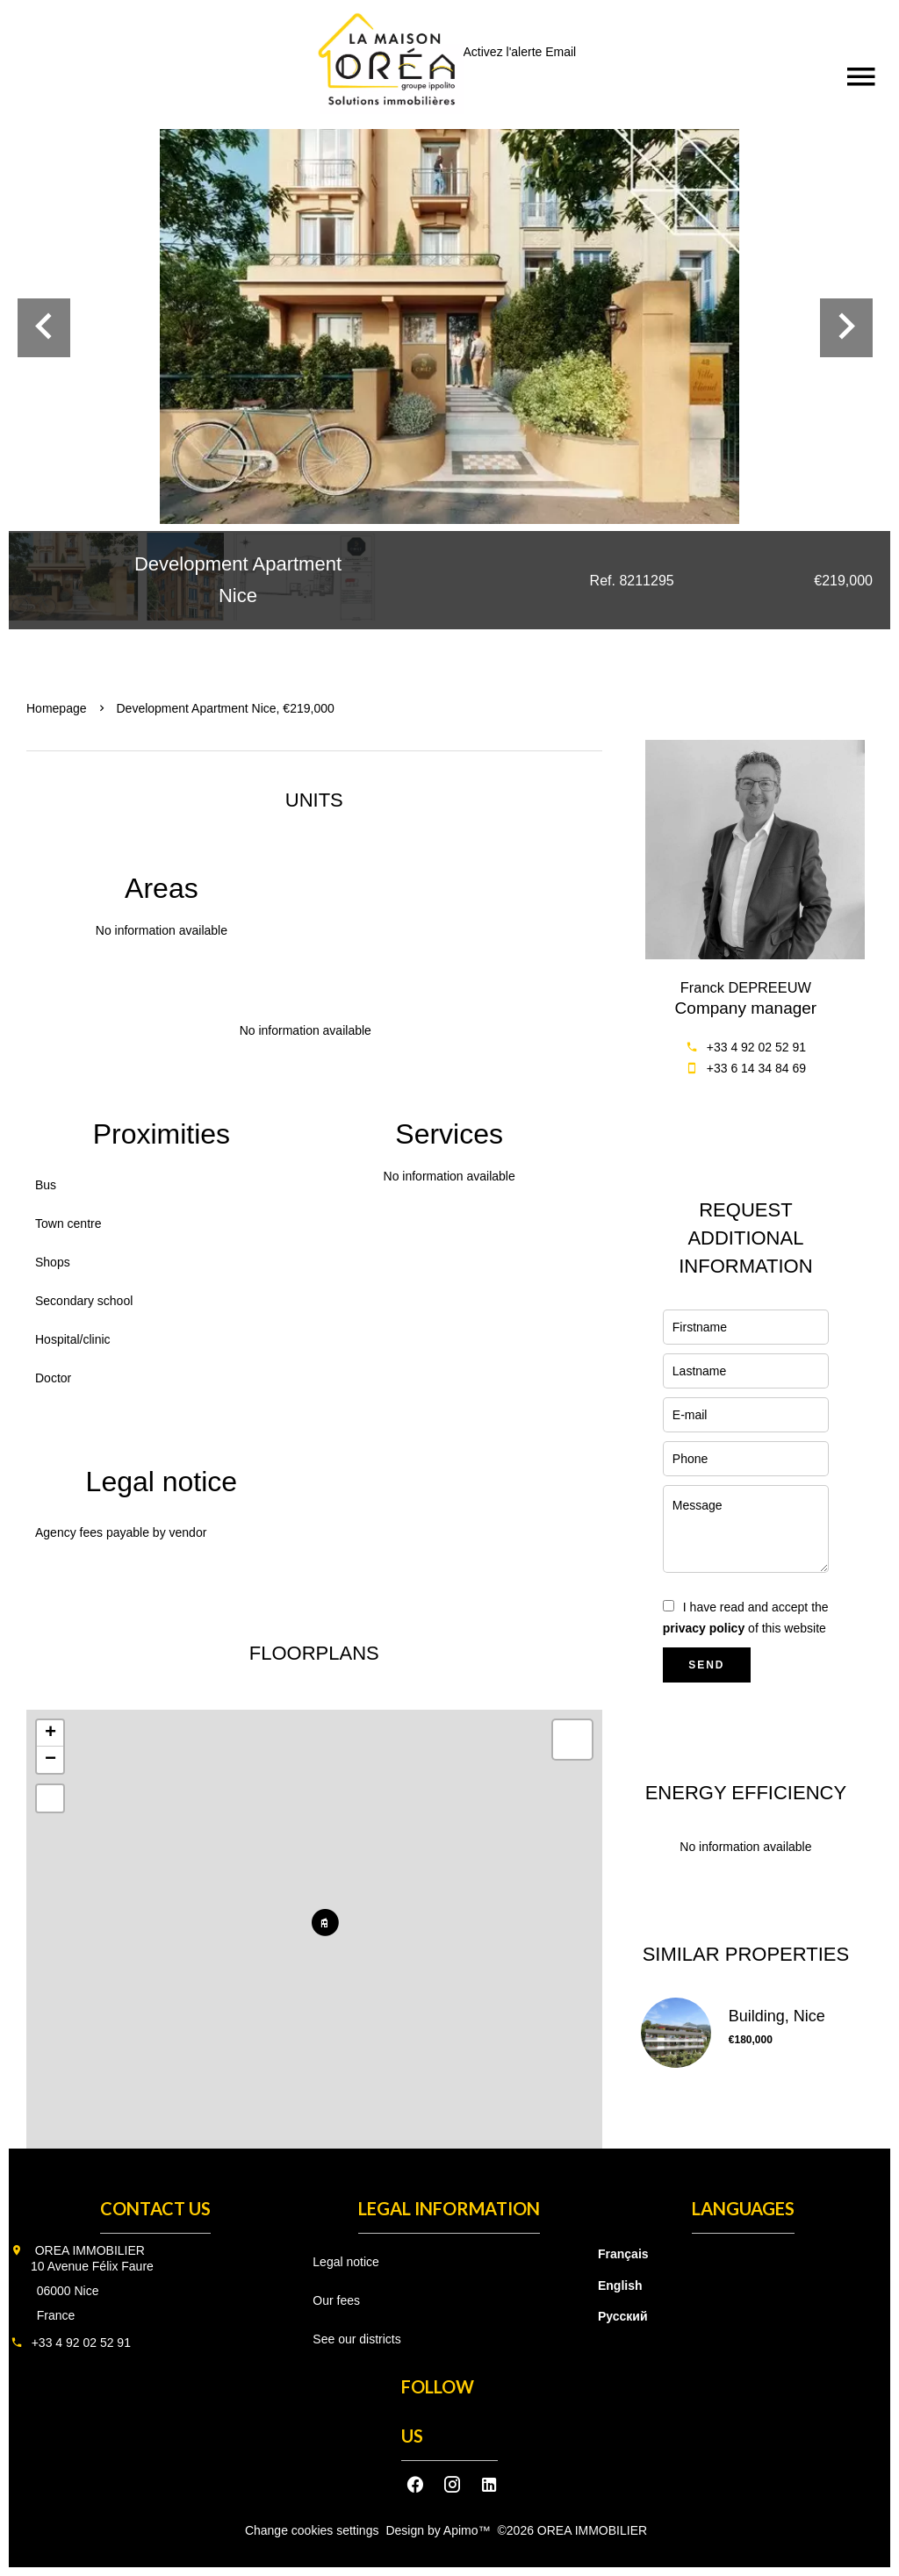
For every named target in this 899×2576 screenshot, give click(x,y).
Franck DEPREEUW (745, 987)
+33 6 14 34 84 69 (756, 1068)
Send (706, 1665)
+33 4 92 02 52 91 (756, 1047)
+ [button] (50, 1733)
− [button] (50, 1760)
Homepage (56, 708)
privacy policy (703, 1628)
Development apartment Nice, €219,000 (225, 708)
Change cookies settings (312, 2530)
